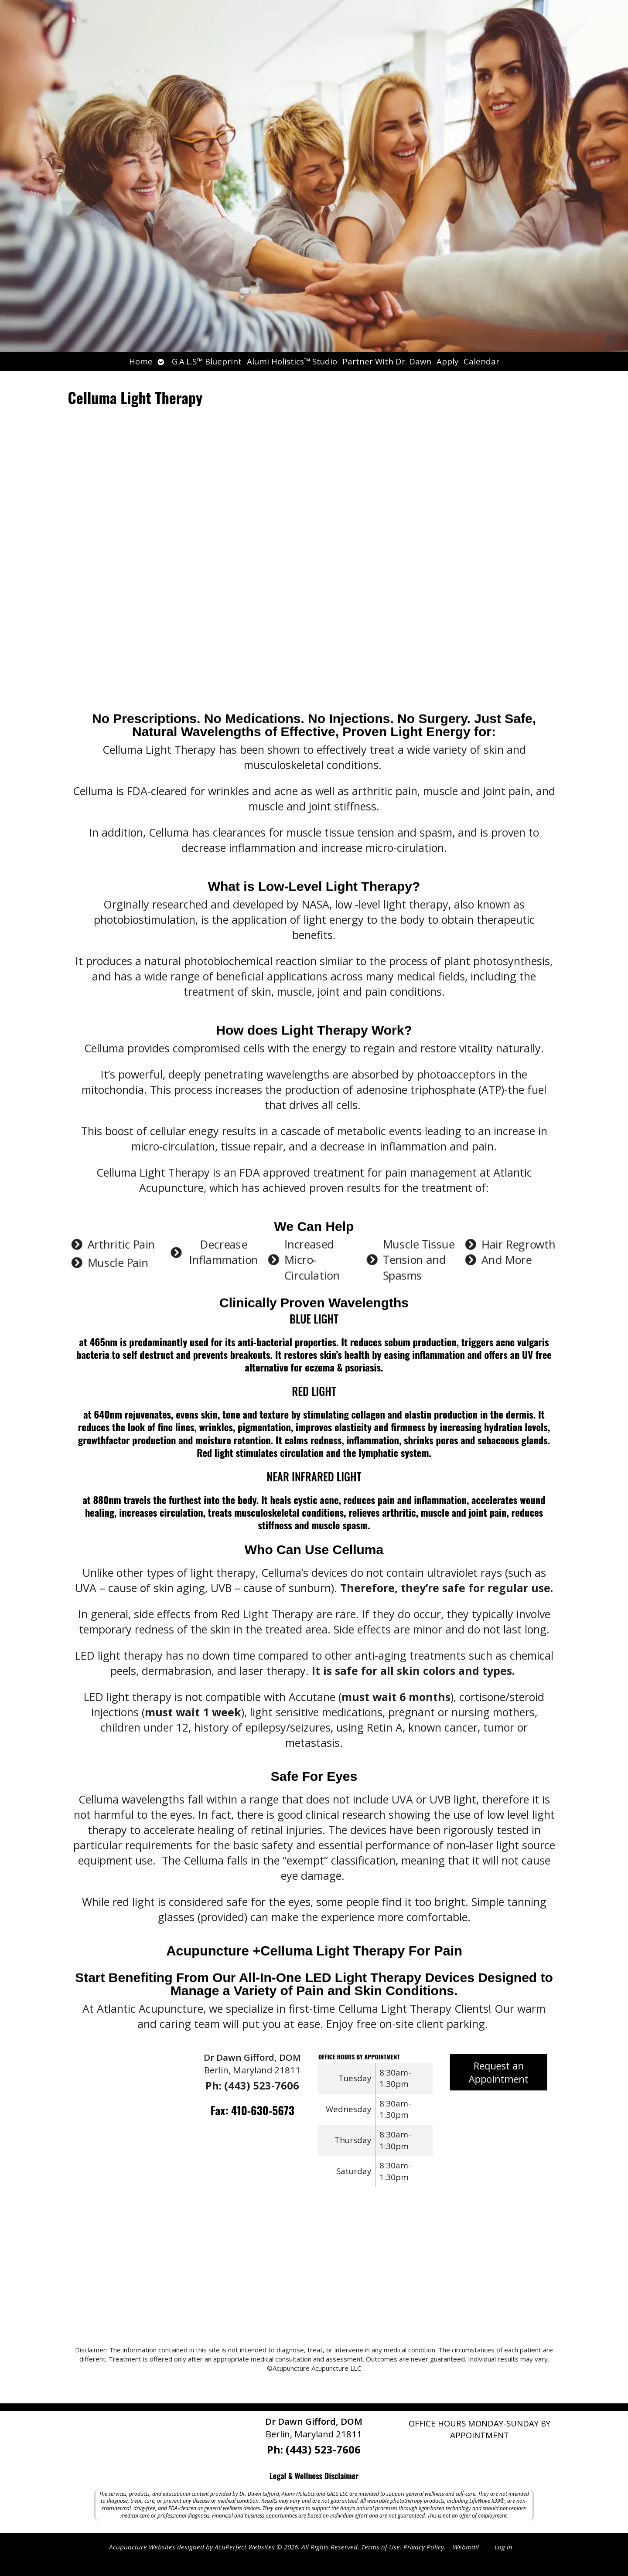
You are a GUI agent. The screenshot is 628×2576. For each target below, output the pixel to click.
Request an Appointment (498, 2075)
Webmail (466, 2546)
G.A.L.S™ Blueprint (207, 361)
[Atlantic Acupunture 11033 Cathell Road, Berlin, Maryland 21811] (314, 2271)
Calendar (481, 361)
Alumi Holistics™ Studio (292, 361)
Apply (447, 361)
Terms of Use (380, 2546)
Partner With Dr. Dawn (386, 361)
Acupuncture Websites (142, 2546)
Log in (503, 2546)
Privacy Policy (423, 2546)
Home (141, 361)
